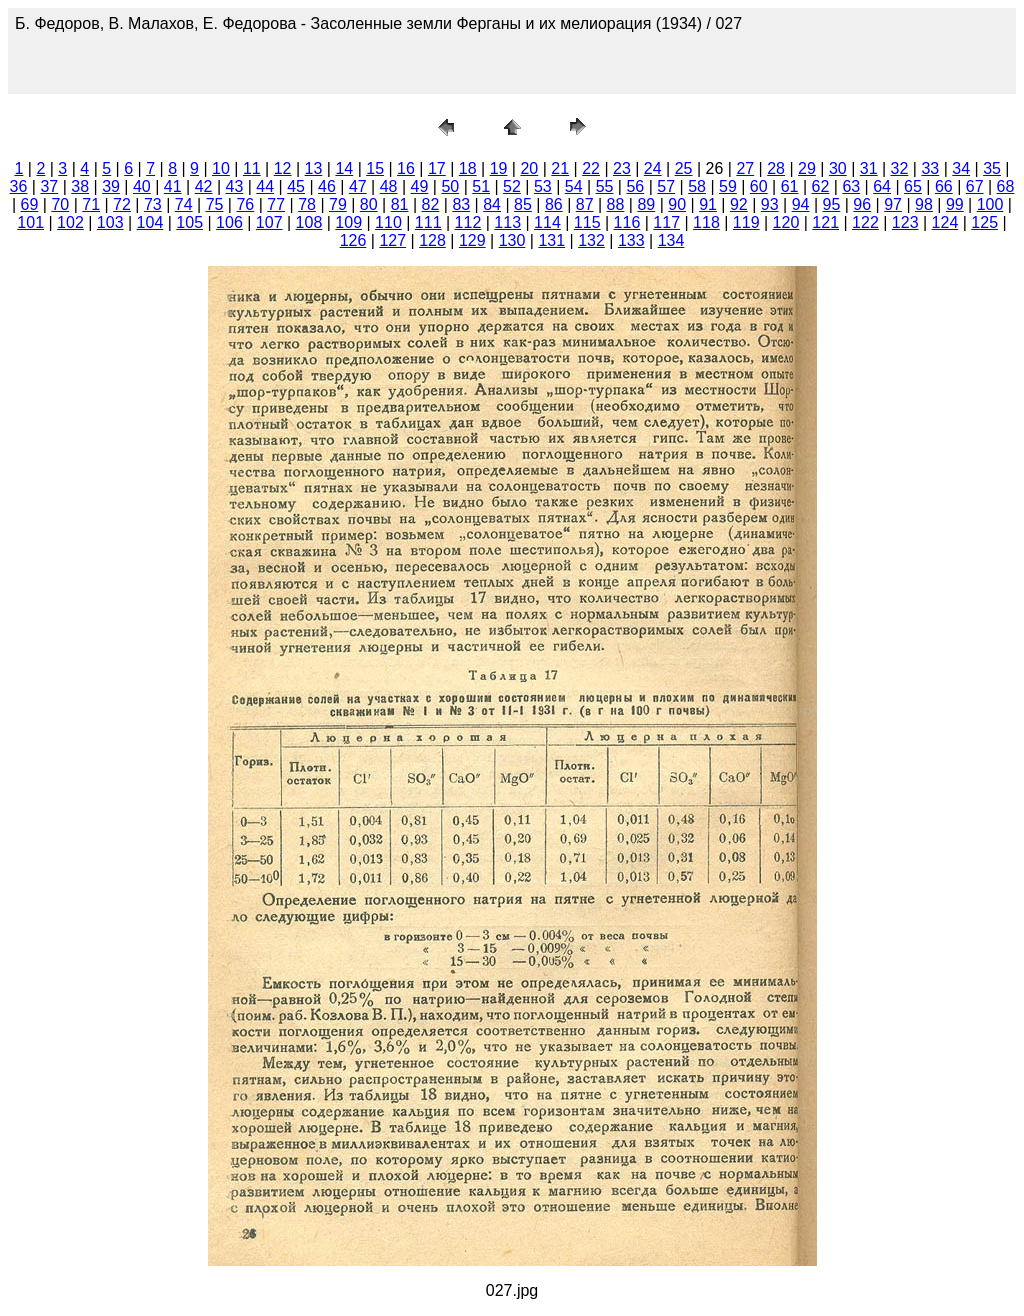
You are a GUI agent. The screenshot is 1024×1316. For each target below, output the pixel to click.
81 (400, 204)
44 (265, 186)
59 (728, 186)
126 (353, 240)
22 (591, 168)
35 (992, 168)
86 (554, 204)
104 (150, 222)
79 (338, 204)
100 (990, 204)
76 (245, 204)
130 (512, 240)
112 (468, 222)
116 (627, 222)
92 (739, 204)
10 (221, 168)
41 (173, 186)
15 (375, 168)
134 (671, 240)
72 (122, 204)
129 (472, 240)
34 (961, 168)
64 (882, 186)
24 (653, 168)
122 (865, 222)
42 (204, 186)
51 (481, 186)
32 (900, 168)
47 (358, 186)
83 (461, 204)
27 (745, 168)
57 (666, 186)
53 (543, 186)
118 (706, 222)
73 (153, 204)
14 (344, 168)
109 (348, 222)
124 (945, 222)
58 (697, 186)
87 (585, 204)
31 (869, 168)
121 (825, 222)
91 (708, 204)
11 (252, 168)
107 (269, 222)
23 (622, 168)
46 (327, 186)
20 (529, 168)
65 (913, 186)
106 (229, 222)
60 (759, 186)
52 (512, 186)
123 (905, 222)
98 (924, 204)
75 (215, 204)
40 (142, 186)
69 (30, 204)
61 (790, 186)
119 (746, 222)
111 (428, 222)
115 (587, 222)
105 (189, 222)
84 (492, 204)
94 (801, 204)
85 (523, 204)
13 (314, 168)
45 (296, 186)
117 (666, 222)
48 (389, 186)
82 (431, 204)
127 (392, 240)
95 (832, 204)
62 (821, 186)
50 (450, 186)
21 (560, 168)
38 (80, 186)
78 (307, 204)
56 (635, 186)
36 (19, 186)
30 (838, 168)
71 (91, 204)
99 (955, 204)
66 (944, 186)
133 (631, 240)
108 (309, 222)
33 (930, 168)
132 (591, 240)
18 (468, 168)
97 (893, 204)
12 (283, 168)
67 (975, 186)
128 (432, 240)
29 (807, 168)
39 (111, 186)
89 (646, 204)
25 (684, 168)
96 (862, 204)
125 (984, 222)
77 (276, 204)
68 (1006, 186)
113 (507, 222)
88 (616, 204)
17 (437, 168)
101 (30, 222)
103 (110, 222)
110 (388, 222)
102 (70, 222)
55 (605, 186)
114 (547, 222)
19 (499, 168)
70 (60, 204)
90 (677, 204)
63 (851, 186)
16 (406, 168)
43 (235, 186)
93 (770, 204)
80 (369, 204)
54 (574, 186)
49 (420, 186)
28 (776, 168)
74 (184, 204)
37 (49, 186)
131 (551, 240)
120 (786, 222)
